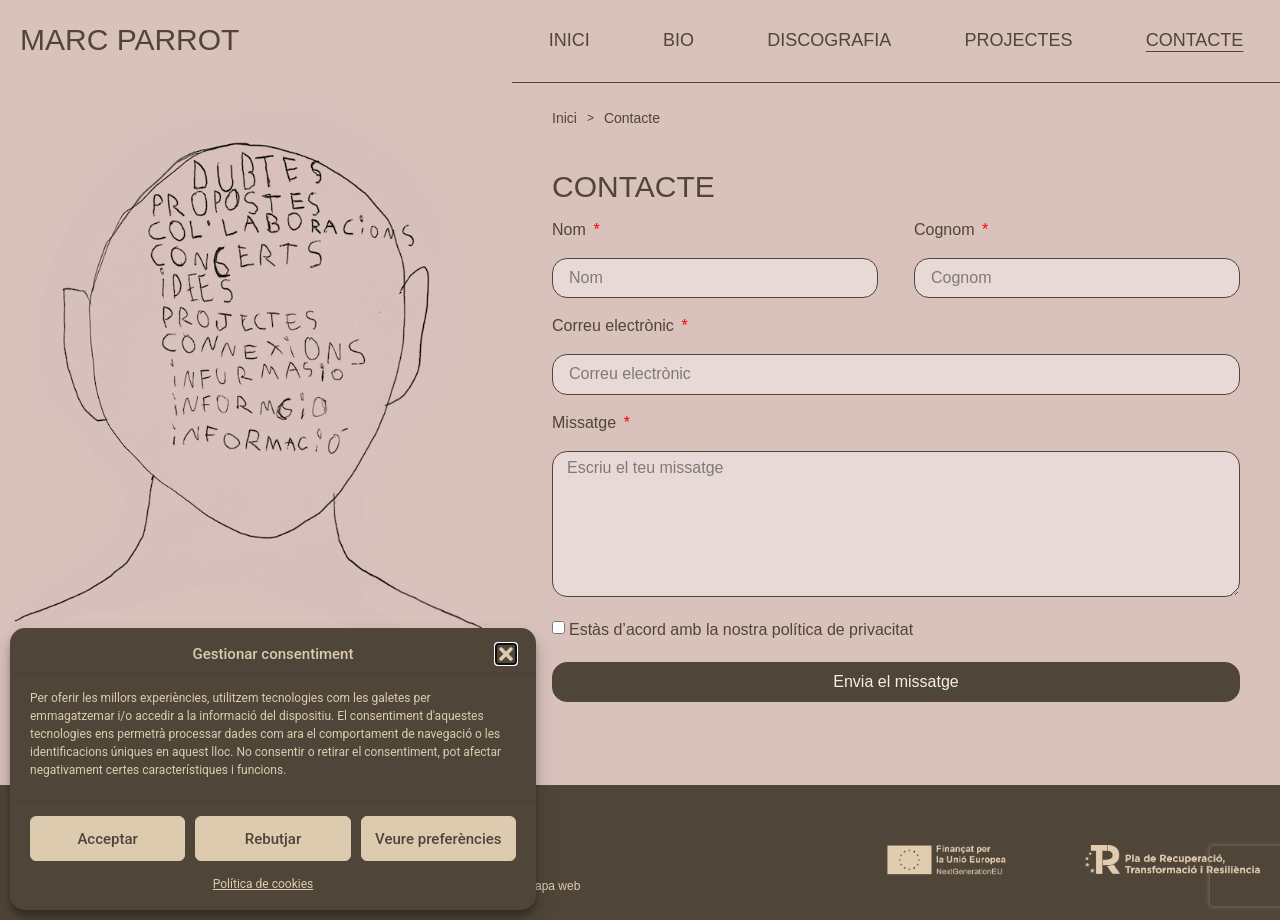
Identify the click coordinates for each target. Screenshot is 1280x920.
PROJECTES (1018, 40)
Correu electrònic (615, 326)
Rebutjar (273, 839)
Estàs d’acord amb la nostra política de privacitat (741, 629)
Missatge (586, 423)
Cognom (946, 230)
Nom (571, 230)
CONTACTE (1195, 40)
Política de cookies (263, 884)
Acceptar (107, 839)
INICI (569, 40)
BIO (678, 40)
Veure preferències (438, 839)
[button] (506, 654)
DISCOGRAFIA (829, 40)
